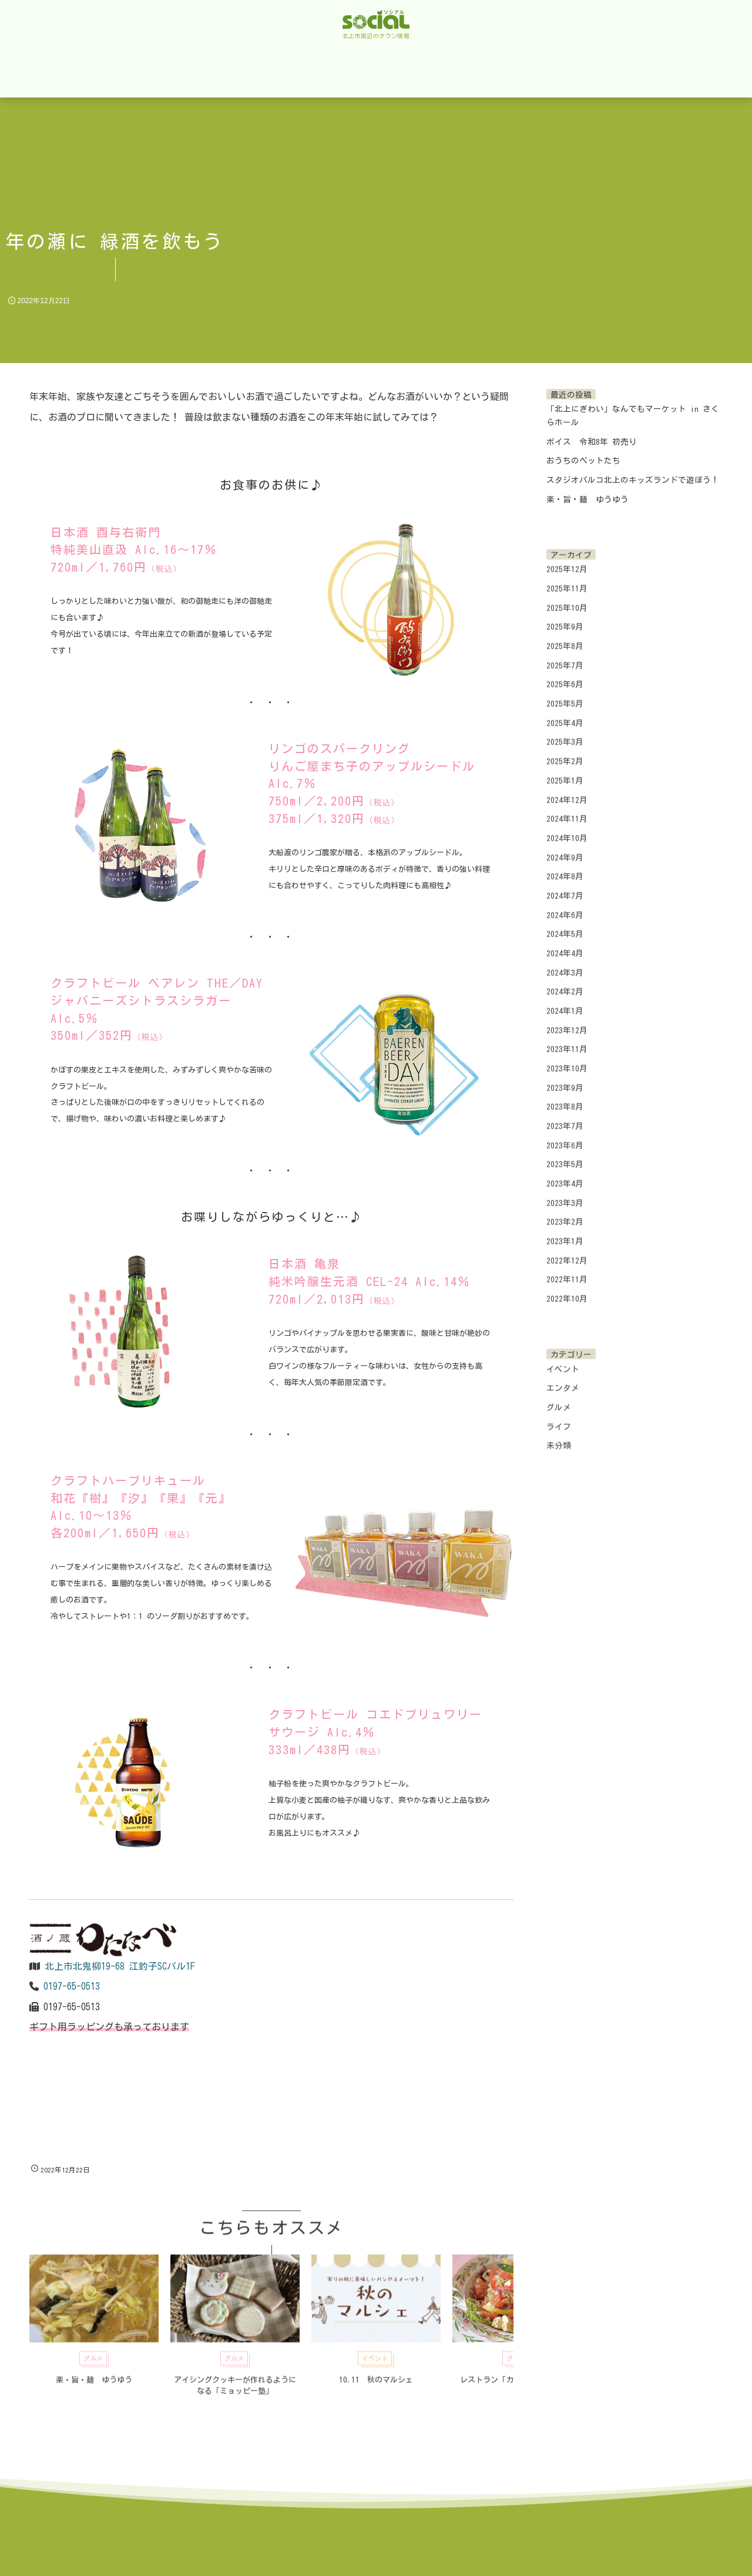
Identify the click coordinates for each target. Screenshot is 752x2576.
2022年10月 (567, 1289)
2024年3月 (564, 963)
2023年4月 (564, 1174)
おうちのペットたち (583, 460)
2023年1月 (564, 1232)
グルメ (558, 1398)
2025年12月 (567, 560)
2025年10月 (567, 599)
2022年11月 (567, 1271)
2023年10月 (567, 1059)
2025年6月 (564, 675)
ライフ (558, 1417)
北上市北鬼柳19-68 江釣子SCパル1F (120, 1966)
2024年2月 (564, 983)
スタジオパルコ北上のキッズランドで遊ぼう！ (632, 480)
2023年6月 (564, 1136)
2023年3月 (564, 1194)
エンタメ (562, 1379)
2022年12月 (567, 1251)
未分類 (558, 1437)
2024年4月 (564, 944)
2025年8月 (564, 637)
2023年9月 (564, 1078)
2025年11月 (567, 580)
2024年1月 (564, 1002)
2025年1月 (564, 771)
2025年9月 (564, 618)
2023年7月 (564, 1117)
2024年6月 (564, 906)
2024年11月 (567, 810)
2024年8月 (564, 868)
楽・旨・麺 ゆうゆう (587, 499)
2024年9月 (564, 848)
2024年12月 (567, 791)
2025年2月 (564, 752)
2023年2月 (564, 1213)
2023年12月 (567, 1021)
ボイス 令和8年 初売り (591, 442)
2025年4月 (564, 714)
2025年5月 (564, 695)
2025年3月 (564, 733)
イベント (562, 1360)
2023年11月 (567, 1040)
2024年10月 (567, 829)
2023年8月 (564, 1098)
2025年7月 (564, 656)
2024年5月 (564, 925)
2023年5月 (564, 1155)
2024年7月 (564, 886)
